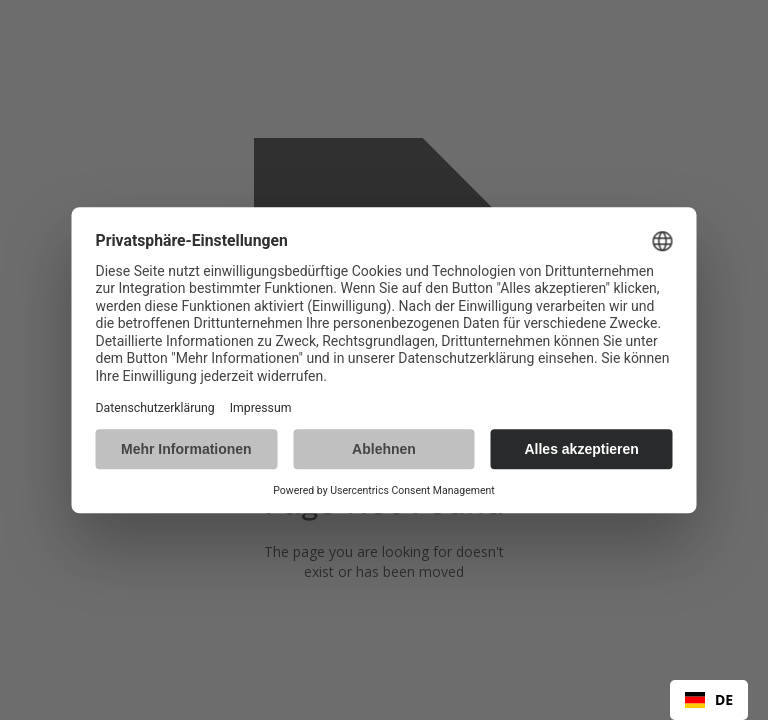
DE (709, 699)
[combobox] (709, 700)
